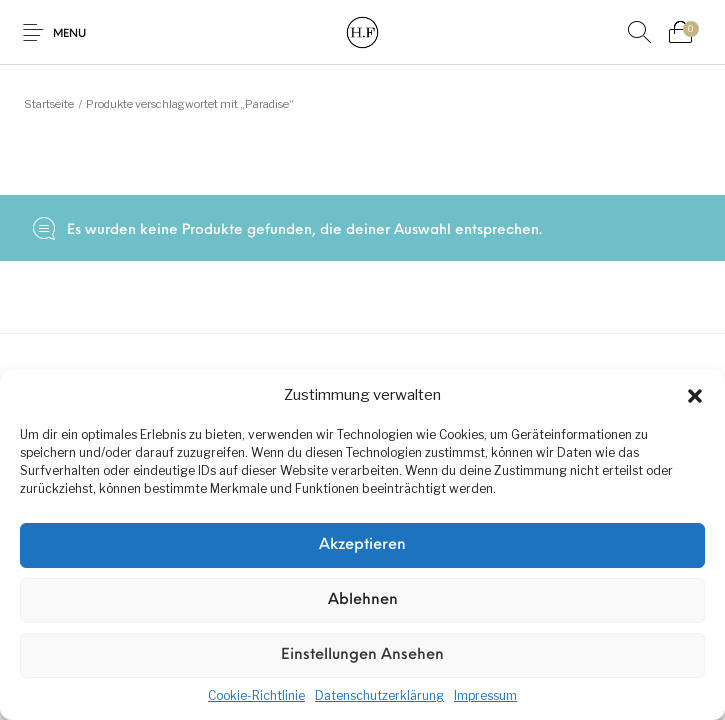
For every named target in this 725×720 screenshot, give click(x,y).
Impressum (485, 695)
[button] (695, 396)
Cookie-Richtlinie (256, 695)
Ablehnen (363, 600)
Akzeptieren (362, 545)
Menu (69, 34)
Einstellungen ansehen (362, 655)
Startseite (49, 104)
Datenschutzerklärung (379, 695)
